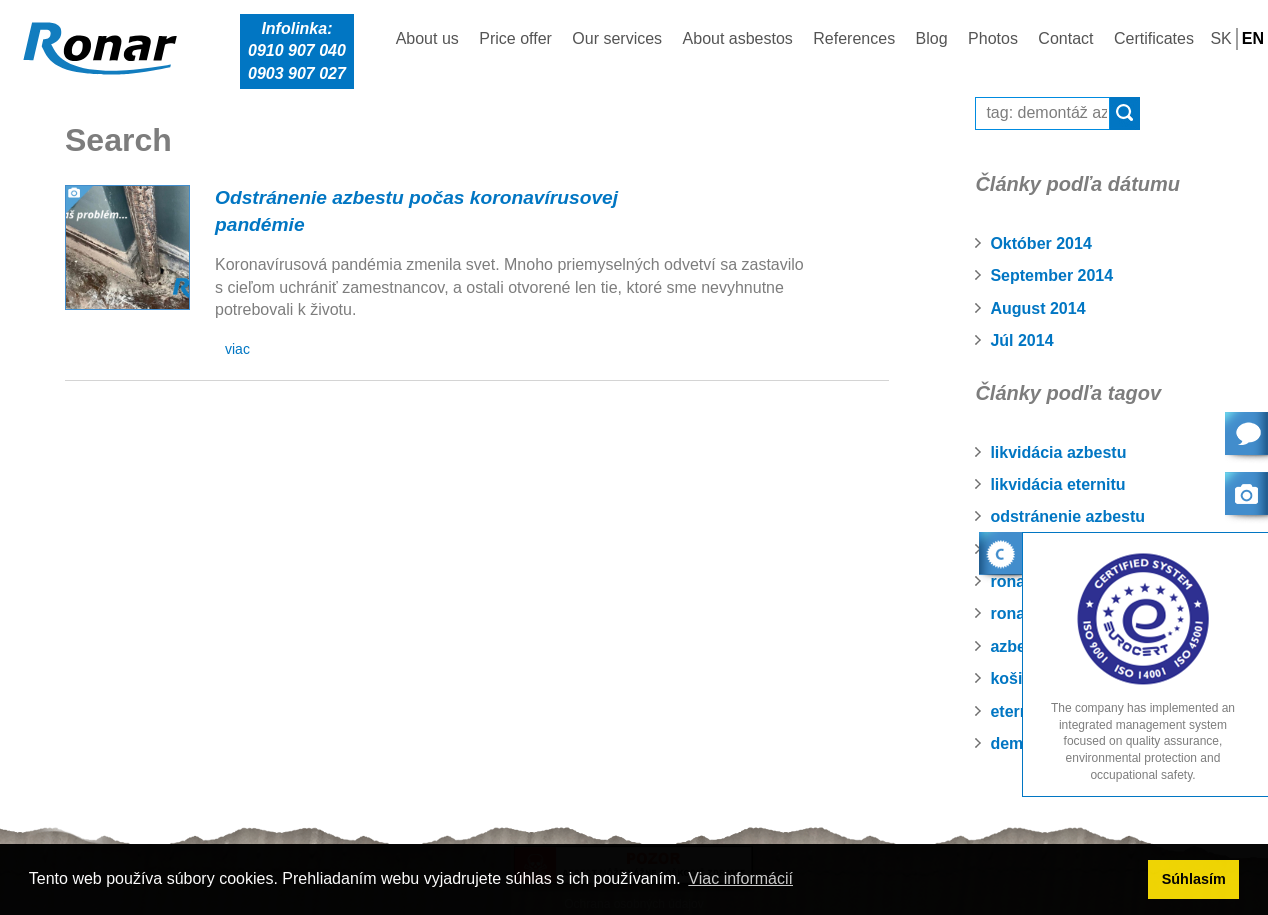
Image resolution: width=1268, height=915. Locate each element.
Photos (993, 38)
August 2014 (1037, 308)
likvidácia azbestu (1058, 452)
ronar (1010, 613)
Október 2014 (1040, 243)
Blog (932, 38)
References (854, 38)
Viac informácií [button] (740, 878)
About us (427, 38)
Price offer (515, 38)
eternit (1014, 711)
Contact (1065, 38)
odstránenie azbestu (1067, 516)
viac (237, 349)
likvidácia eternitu (1057, 484)
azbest (1015, 646)
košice (1015, 678)
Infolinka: (297, 52)
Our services (617, 38)
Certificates (1154, 38)
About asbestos (738, 38)
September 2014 (1051, 275)
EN (1253, 38)
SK (1220, 38)
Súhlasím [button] (1194, 879)
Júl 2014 (1021, 340)
